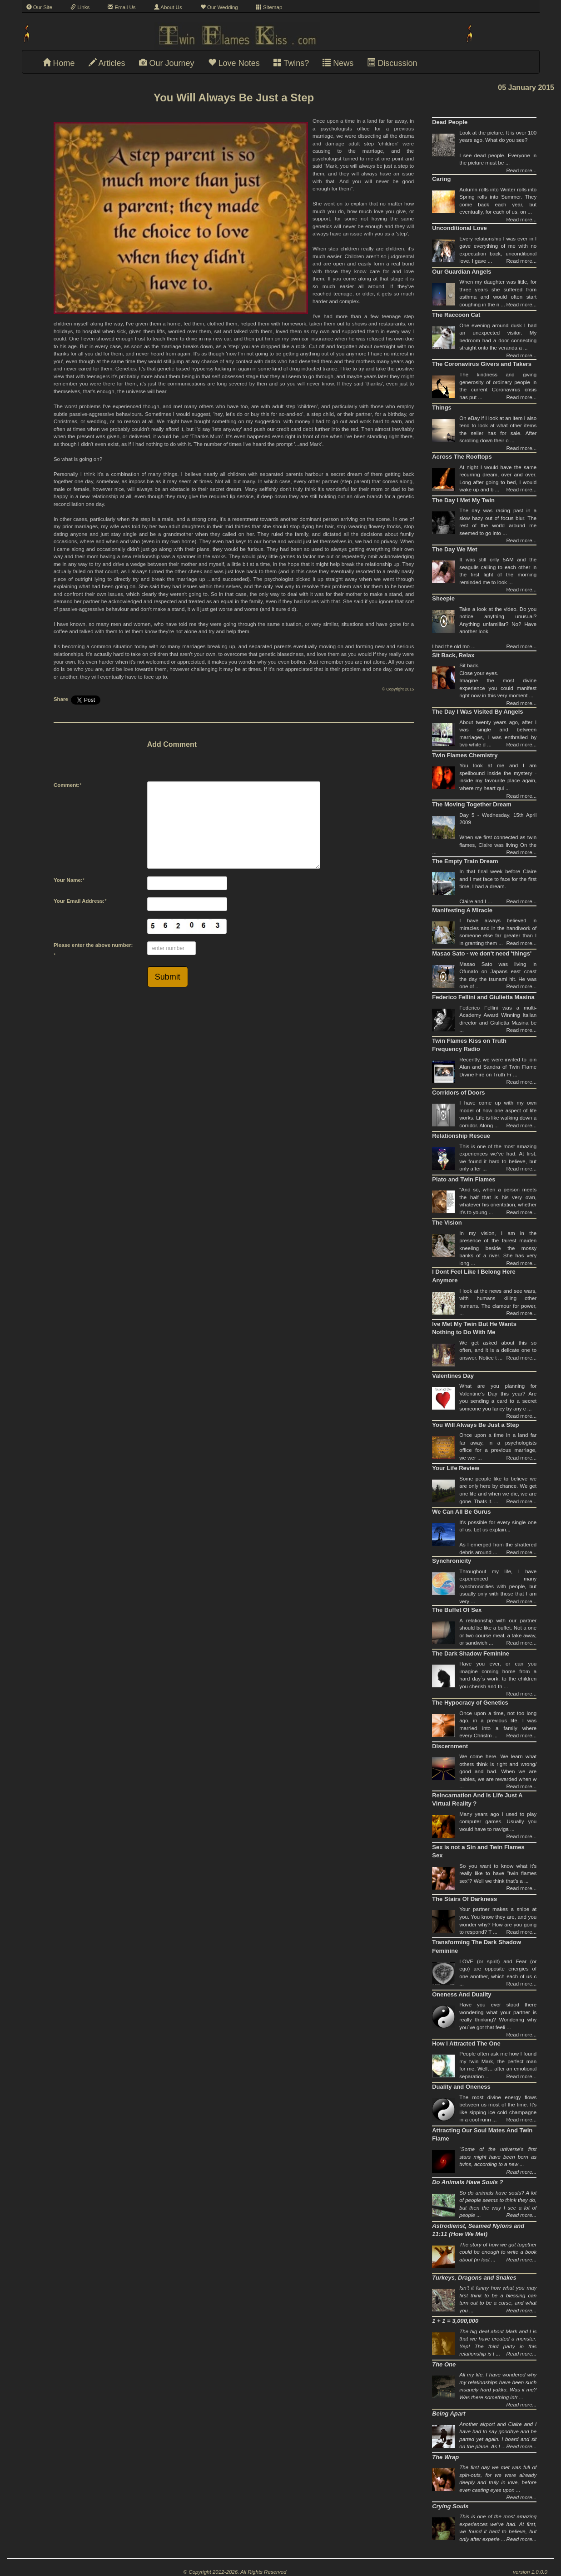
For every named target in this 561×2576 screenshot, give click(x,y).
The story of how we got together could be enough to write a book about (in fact (497, 2252)
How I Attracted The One (466, 2043)
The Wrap (445, 2457)
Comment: (66, 785)
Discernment (450, 1746)
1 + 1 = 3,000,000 (455, 2320)
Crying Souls (450, 2506)
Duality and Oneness (461, 2086)
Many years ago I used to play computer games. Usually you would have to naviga (497, 1821)
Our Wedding (219, 7)
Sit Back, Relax (453, 655)
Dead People (449, 122)
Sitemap (269, 7)
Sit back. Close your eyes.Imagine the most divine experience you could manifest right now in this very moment (497, 680)
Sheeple (443, 598)
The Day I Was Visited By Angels (477, 711)
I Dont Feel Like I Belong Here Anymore (473, 1276)
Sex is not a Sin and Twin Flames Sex (478, 1851)
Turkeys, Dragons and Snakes (474, 2277)
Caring (441, 178)
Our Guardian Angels (461, 271)
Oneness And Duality (461, 1994)
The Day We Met (454, 549)
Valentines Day (453, 1375)
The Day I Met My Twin (463, 500)
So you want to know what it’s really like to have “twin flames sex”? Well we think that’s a (497, 1873)
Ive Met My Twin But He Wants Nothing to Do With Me (474, 1328)
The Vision (447, 1222)
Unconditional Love (459, 228)
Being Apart (448, 2413)
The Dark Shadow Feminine (470, 1653)
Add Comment (172, 744)
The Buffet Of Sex (457, 1609)
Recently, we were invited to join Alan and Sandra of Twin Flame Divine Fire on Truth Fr (497, 1067)
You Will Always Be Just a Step (475, 1424)
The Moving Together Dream (471, 804)
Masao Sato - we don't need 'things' (481, 953)
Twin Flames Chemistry (464, 755)
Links (79, 7)
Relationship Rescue (461, 1135)
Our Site (39, 7)
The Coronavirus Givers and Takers (481, 363)
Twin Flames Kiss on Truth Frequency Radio (469, 1045)
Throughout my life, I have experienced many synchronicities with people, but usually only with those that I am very (497, 1586)
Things (442, 407)
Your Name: (68, 880)
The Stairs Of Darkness (464, 1899)
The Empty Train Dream (465, 861)
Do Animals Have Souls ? (467, 2182)
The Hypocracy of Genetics (470, 1702)
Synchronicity (451, 1560)
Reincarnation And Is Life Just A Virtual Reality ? (477, 1799)
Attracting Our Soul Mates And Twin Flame (482, 2134)
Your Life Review (455, 1468)
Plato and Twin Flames (463, 1179)
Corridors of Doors (458, 1092)
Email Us (121, 7)
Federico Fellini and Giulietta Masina (483, 997)
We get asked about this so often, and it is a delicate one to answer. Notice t (497, 1350)
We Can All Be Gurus (461, 1511)
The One (444, 2364)
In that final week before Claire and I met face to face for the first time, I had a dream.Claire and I (497, 886)
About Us (168, 7)
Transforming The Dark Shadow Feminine (476, 1946)
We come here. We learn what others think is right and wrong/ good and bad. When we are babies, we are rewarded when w (497, 1771)
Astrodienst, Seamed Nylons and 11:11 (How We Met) (478, 2230)
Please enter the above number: (93, 945)
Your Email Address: (79, 901)
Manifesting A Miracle (462, 910)
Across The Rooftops (461, 456)
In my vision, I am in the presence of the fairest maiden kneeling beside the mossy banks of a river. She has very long (497, 1248)
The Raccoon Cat (456, 314)
